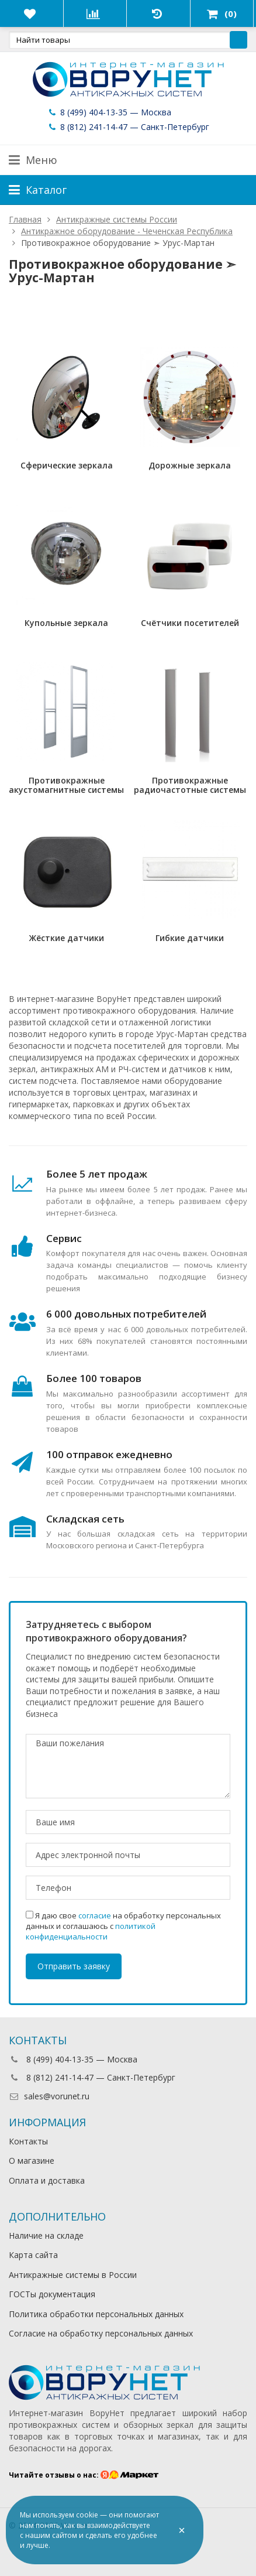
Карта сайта (33, 2254)
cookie (87, 2515)
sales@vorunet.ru (49, 2096)
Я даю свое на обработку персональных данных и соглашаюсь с (123, 1926)
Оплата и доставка (47, 2180)
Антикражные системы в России (73, 2274)
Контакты (28, 2141)
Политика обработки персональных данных (96, 2314)
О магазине (31, 2160)
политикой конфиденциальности (90, 1931)
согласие (94, 1915)
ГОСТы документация (52, 2294)
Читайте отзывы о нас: (84, 2475)
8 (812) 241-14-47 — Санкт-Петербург (128, 126)
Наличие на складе (46, 2235)
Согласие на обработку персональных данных (101, 2333)
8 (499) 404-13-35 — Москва (109, 112)
